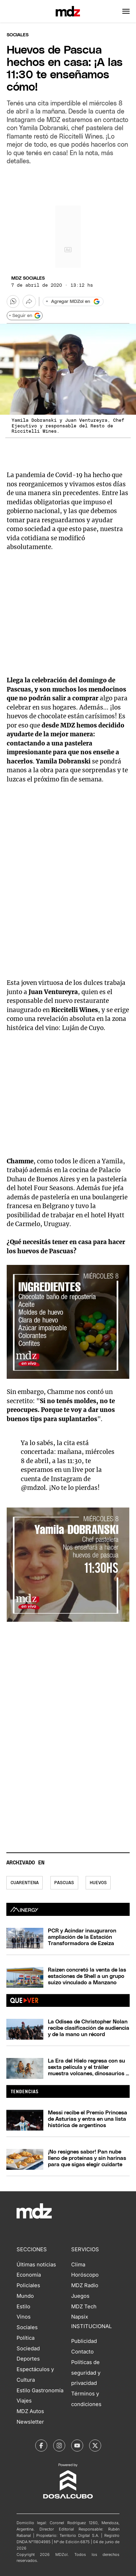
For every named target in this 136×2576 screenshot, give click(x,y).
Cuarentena (25, 1883)
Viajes (24, 2401)
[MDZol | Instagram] (59, 2445)
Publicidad (84, 2341)
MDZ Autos (30, 2411)
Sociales (27, 2327)
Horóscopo (85, 2275)
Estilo (23, 2306)
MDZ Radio (84, 2285)
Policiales (28, 2285)
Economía (29, 2275)
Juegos (80, 2296)
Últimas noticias (36, 2264)
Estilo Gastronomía (40, 2390)
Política (26, 2338)
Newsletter (30, 2422)
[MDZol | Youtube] (77, 2445)
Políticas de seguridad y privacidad (85, 2373)
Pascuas (64, 1883)
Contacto (82, 2352)
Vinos (24, 2317)
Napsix (79, 2317)
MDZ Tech (84, 2306)
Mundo (25, 2296)
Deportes (28, 2359)
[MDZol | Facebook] (41, 2445)
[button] (126, 11)
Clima (78, 2264)
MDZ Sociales (28, 278)
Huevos (98, 1883)
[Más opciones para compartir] (29, 301)
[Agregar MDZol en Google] (73, 301)
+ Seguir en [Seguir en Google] (25, 315)
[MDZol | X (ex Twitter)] (95, 2445)
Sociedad (28, 2348)
